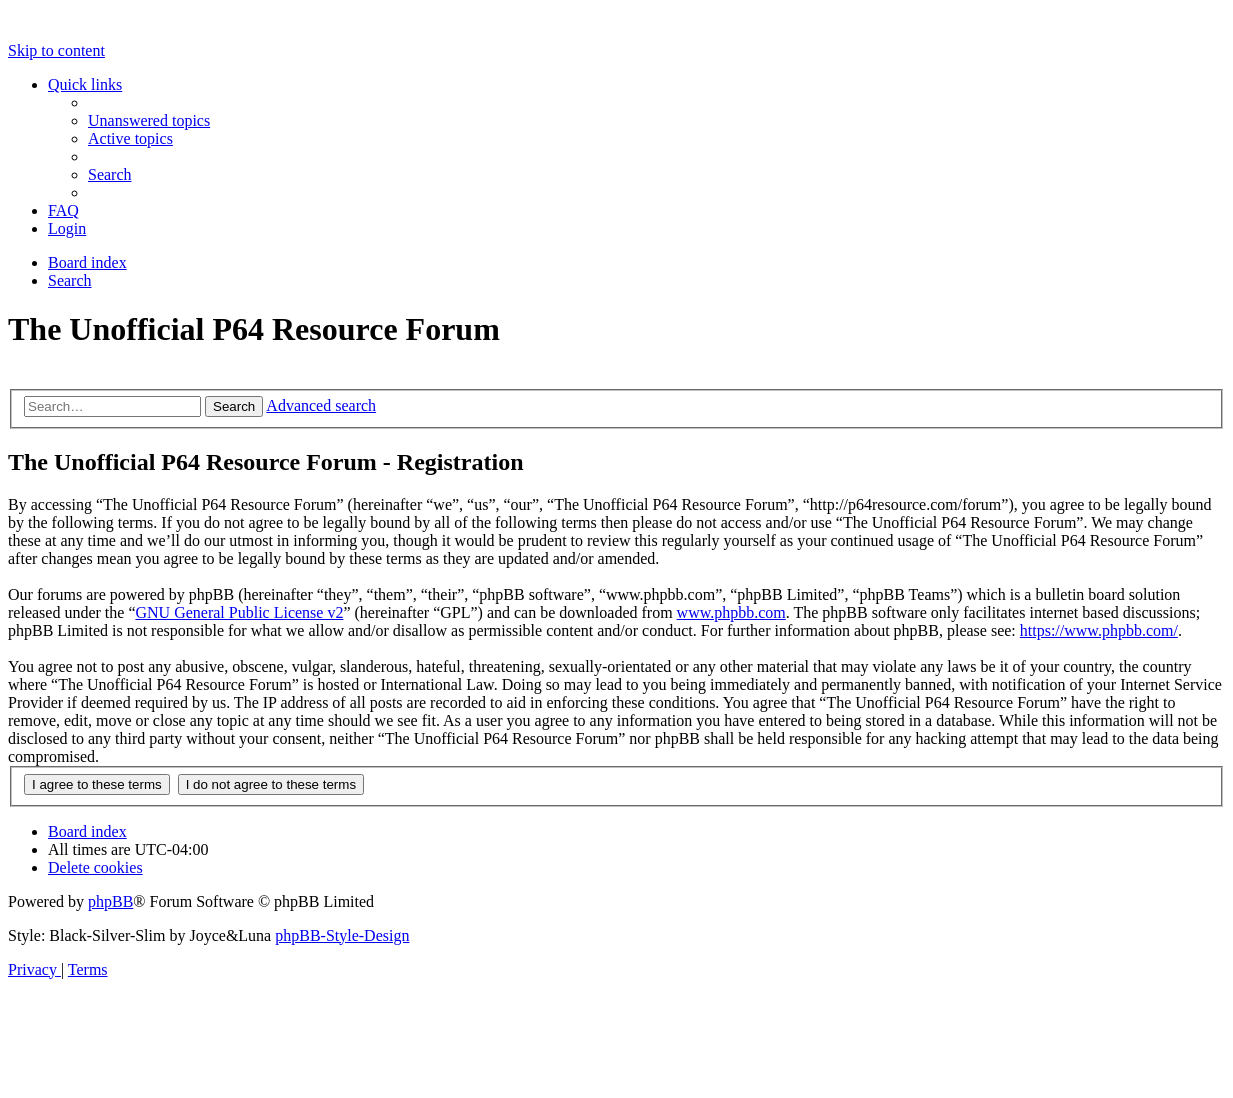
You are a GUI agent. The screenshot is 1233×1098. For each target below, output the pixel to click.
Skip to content (56, 50)
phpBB (110, 901)
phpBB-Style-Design (342, 935)
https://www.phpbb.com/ (1099, 630)
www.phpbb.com (731, 612)
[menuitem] (149, 120)
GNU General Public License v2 (239, 612)
